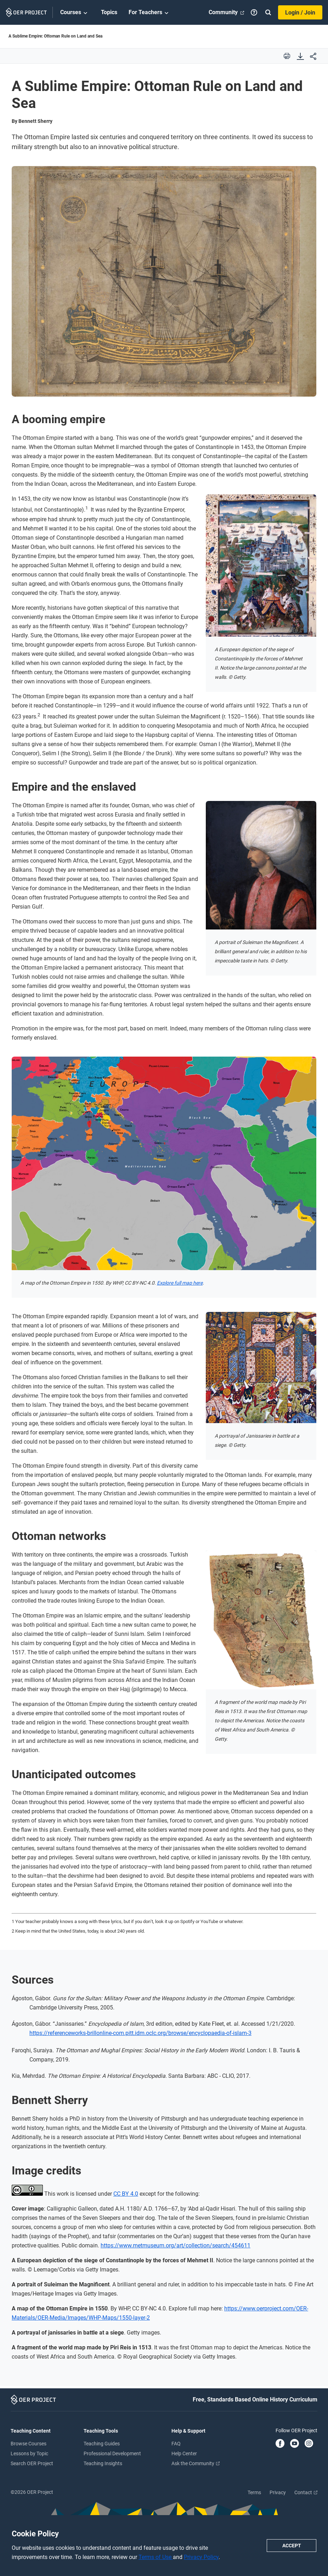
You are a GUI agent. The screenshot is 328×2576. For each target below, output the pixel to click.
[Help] (254, 12)
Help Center (184, 2453)
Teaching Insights (103, 2463)
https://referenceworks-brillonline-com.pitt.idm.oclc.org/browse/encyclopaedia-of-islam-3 (140, 2033)
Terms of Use (155, 2557)
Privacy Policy (201, 2557)
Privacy (278, 2492)
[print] (287, 56)
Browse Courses (28, 2443)
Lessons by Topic (29, 2453)
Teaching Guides (102, 2443)
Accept (291, 2545)
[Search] (268, 12)
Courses (75, 12)
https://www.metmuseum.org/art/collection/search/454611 (175, 2245)
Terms (254, 2492)
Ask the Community (195, 2463)
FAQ (176, 2443)
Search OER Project (32, 2463)
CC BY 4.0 (125, 2193)
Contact (305, 2492)
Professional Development (112, 2453)
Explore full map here (180, 1283)
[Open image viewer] (164, 281)
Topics (109, 12)
